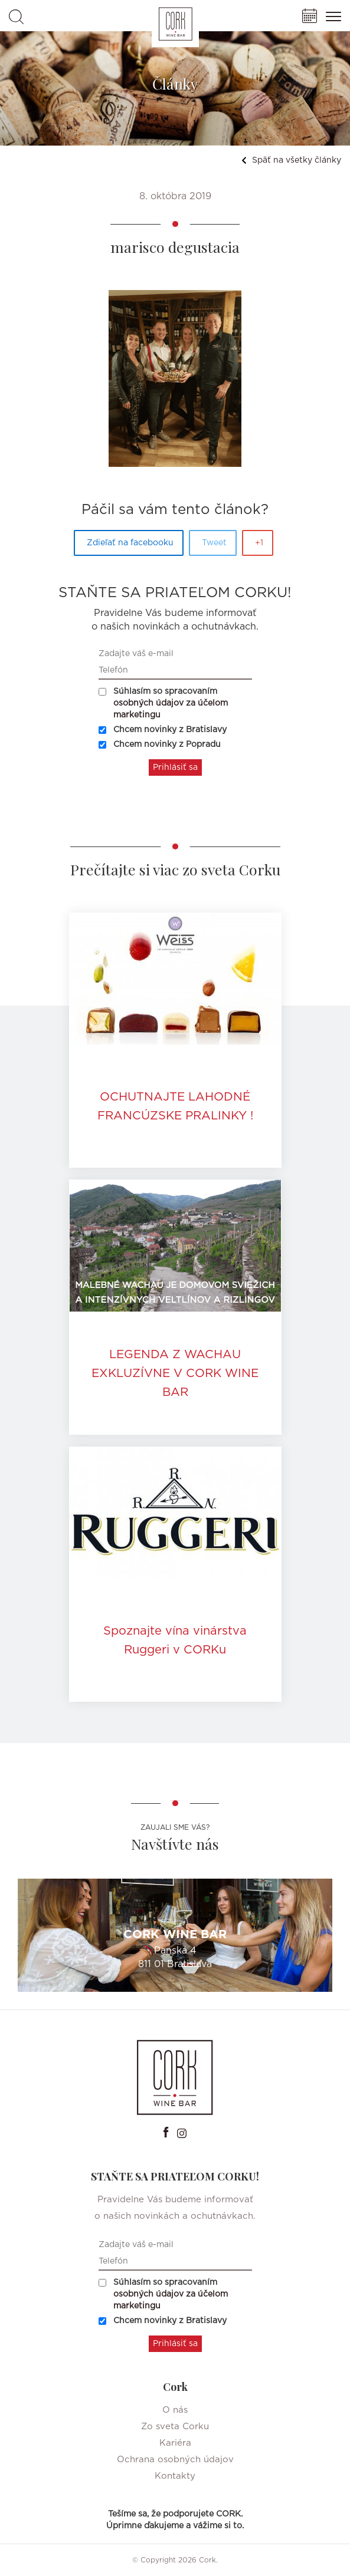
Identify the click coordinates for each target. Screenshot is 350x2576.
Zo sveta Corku (175, 2426)
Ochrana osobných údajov (175, 2459)
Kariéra (175, 2443)
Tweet (214, 543)
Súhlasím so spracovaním (163, 703)
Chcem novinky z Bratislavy (163, 730)
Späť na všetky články (291, 160)
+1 (259, 543)
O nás (175, 2410)
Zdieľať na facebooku (130, 543)
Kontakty (175, 2476)
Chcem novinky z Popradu (160, 744)
